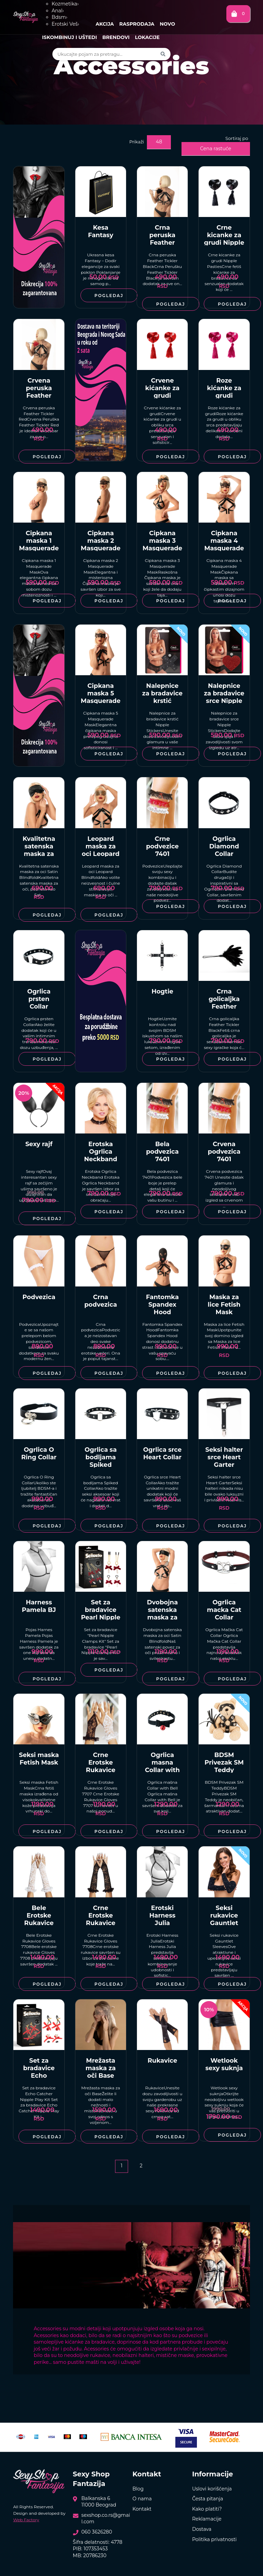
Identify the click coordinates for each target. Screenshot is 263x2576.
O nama (142, 2499)
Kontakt (142, 2509)
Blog (138, 2489)
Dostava (201, 2529)
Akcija (105, 24)
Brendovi (116, 37)
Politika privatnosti (214, 2539)
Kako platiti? (207, 2509)
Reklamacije (207, 2519)
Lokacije (147, 37)
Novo (167, 24)
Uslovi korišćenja (212, 2489)
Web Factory (26, 2519)
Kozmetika (65, 4)
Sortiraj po (236, 138)
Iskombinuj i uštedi (69, 37)
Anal (58, 11)
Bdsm (59, 17)
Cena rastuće (215, 148)
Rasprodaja (136, 24)
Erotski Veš (65, 24)
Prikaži (136, 141)
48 (159, 142)
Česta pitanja (207, 2499)
